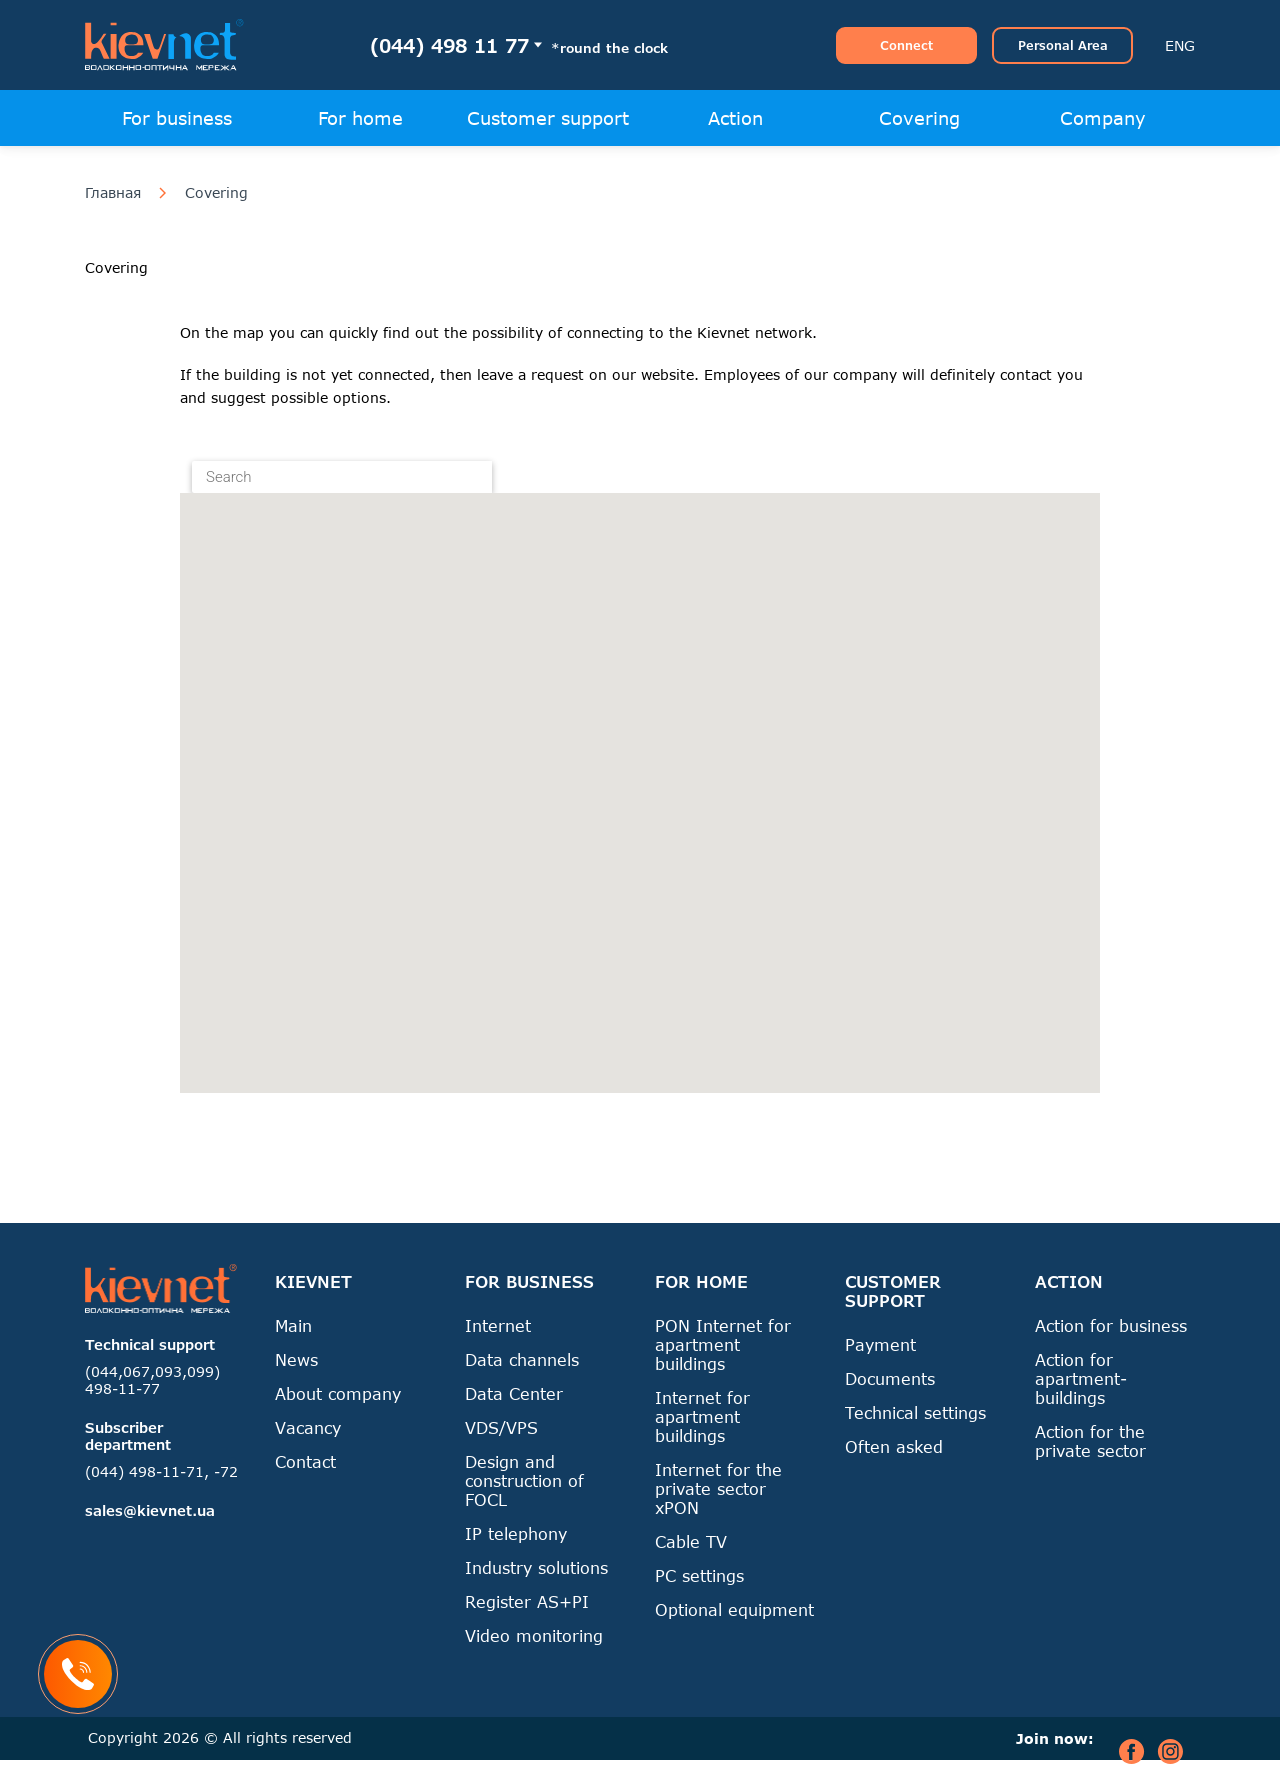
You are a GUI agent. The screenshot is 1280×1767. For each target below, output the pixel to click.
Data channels (522, 1359)
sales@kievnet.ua (150, 1510)
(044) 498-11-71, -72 (161, 1471)
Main (293, 1325)
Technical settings (915, 1412)
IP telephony (516, 1533)
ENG (1180, 45)
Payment (880, 1344)
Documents (890, 1378)
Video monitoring (534, 1635)
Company (1103, 118)
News (296, 1359)
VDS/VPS (501, 1427)
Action (735, 118)
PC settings (699, 1575)
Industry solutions (536, 1567)
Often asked (894, 1446)
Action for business (1111, 1325)
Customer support (548, 118)
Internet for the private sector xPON (718, 1488)
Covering (919, 118)
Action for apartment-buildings (1081, 1378)
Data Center (514, 1393)
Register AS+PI (527, 1601)
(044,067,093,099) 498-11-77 (152, 1380)
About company (338, 1393)
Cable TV (691, 1541)
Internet (498, 1325)
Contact (305, 1461)
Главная (113, 193)
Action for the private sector (1090, 1441)
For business (177, 118)
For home (360, 118)
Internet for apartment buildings (702, 1416)
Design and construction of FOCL (524, 1480)
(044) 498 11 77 (449, 45)
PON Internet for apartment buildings (723, 1344)
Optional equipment (734, 1609)
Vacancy (308, 1427)
